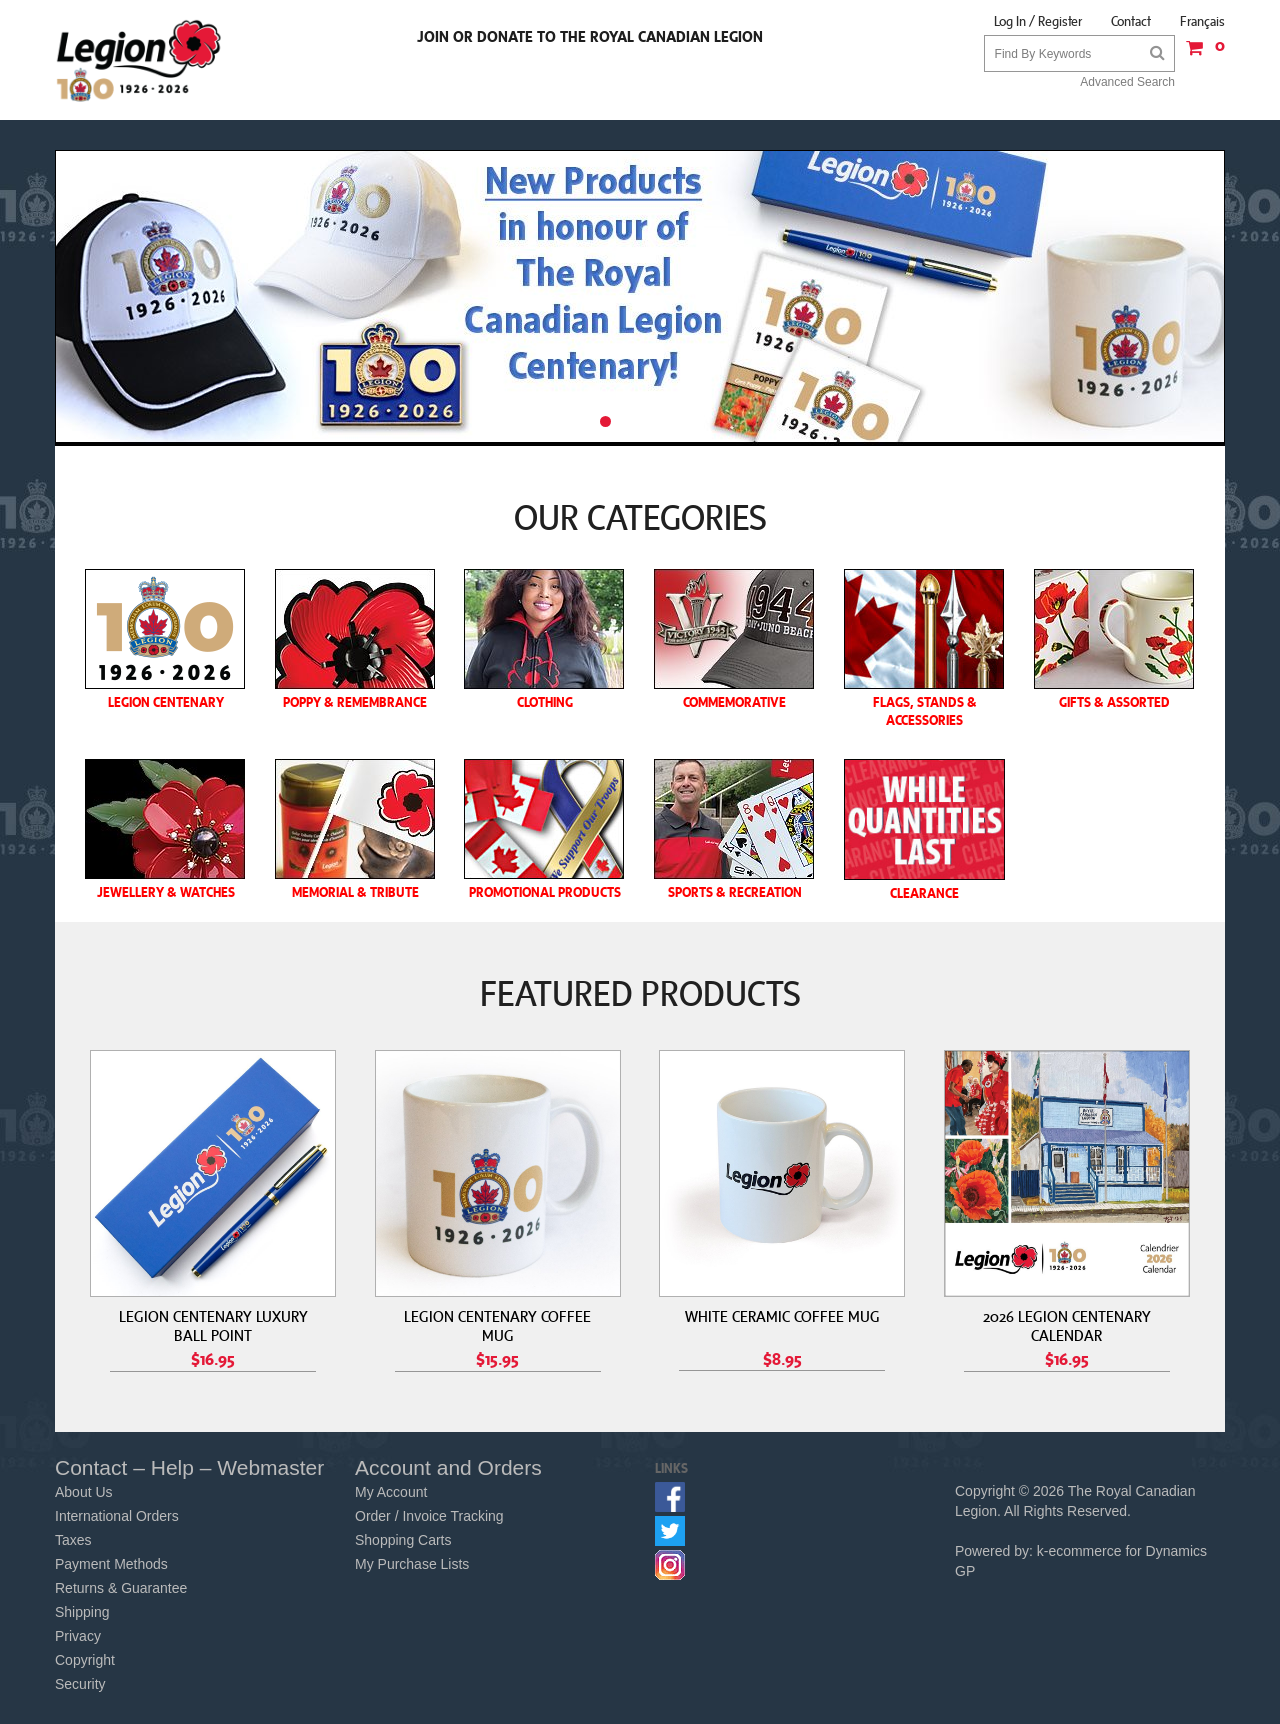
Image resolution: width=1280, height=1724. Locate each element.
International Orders (117, 1516)
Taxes (73, 1540)
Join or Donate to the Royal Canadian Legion (590, 36)
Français (1202, 21)
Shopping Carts (403, 1540)
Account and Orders (448, 1467)
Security (80, 1684)
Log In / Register (1038, 21)
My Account (391, 1492)
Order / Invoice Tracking (429, 1516)
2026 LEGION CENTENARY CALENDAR (1067, 1325)
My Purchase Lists (412, 1564)
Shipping (82, 1612)
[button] (1200, 54)
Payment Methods (111, 1564)
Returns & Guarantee (121, 1588)
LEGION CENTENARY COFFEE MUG (497, 1325)
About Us (84, 1492)
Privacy (78, 1636)
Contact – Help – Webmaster (189, 1467)
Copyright (85, 1660)
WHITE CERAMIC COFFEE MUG (782, 1316)
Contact (1131, 21)
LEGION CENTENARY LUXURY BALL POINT (213, 1325)
